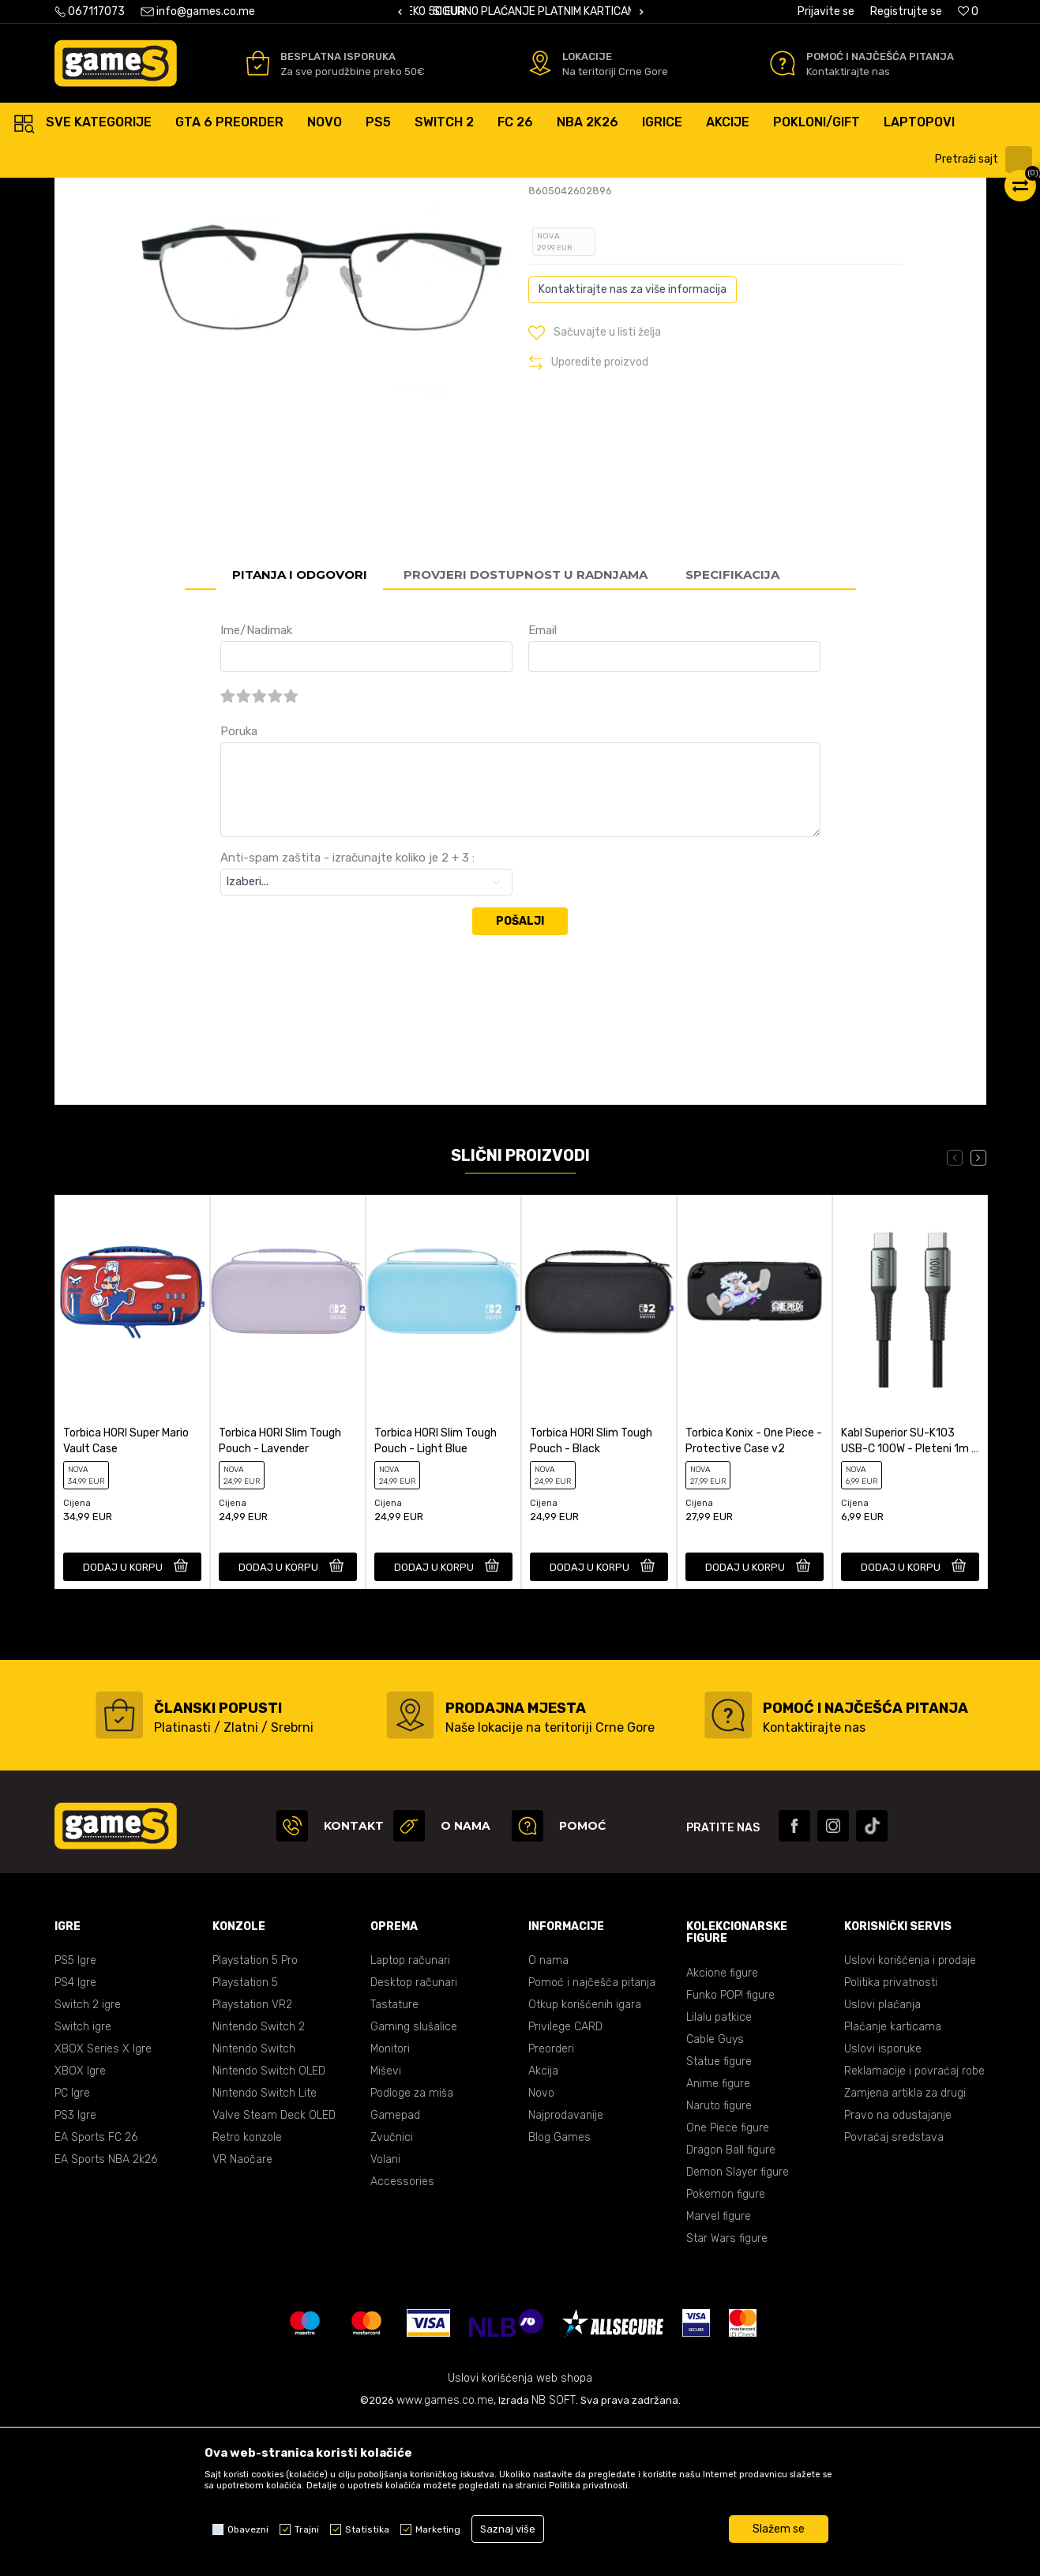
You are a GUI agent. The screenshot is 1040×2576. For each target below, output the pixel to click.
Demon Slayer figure (737, 2323)
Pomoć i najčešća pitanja (591, 2133)
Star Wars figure (727, 2389)
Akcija (543, 2222)
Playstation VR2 (252, 2155)
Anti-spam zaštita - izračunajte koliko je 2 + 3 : (347, 1008)
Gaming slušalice (413, 2177)
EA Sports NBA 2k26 (105, 2310)
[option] (520, 12)
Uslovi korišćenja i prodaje (910, 2111)
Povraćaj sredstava (894, 2288)
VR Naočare (242, 2310)
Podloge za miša (411, 2244)
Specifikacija (732, 725)
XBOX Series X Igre (103, 2199)
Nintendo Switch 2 (258, 2177)
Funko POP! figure (730, 2146)
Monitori (390, 2199)
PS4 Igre (75, 2133)
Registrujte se (906, 11)
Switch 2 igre (87, 2155)
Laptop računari (410, 2111)
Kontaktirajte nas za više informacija (632, 440)
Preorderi (551, 2199)
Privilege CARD (565, 2177)
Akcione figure (722, 2124)
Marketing (437, 2529)
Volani (385, 2310)
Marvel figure (718, 2367)
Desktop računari (413, 2133)
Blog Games (559, 2288)
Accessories (402, 2332)
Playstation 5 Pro (255, 2111)
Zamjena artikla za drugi (905, 2244)
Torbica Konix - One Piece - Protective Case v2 (753, 1591)
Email (542, 781)
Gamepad (395, 2266)
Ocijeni (568, 270)
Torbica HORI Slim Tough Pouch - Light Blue (435, 1591)
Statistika (367, 2529)
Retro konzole (247, 2288)
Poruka (238, 882)
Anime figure (718, 2234)
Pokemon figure (725, 2345)
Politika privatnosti (890, 2133)
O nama (548, 2111)
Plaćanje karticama (892, 2177)
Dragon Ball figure (730, 2301)
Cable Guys (715, 2190)
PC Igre (72, 2244)
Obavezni (247, 2529)
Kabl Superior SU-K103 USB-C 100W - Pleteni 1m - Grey (909, 1592)
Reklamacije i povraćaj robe (914, 2222)
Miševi (385, 2222)
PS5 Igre (75, 2111)
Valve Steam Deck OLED (274, 2266)
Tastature (394, 2155)
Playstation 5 (245, 2133)
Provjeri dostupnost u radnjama (526, 725)
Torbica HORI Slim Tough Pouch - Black (591, 1591)
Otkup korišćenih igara (584, 2155)
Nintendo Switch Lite (264, 2244)
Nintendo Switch (253, 2199)
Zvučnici (391, 2288)
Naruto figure (719, 2256)
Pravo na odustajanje (898, 2266)
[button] (985, 159)
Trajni (307, 2529)
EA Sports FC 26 (95, 2288)
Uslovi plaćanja (882, 2155)
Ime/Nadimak (256, 781)
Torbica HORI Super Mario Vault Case (126, 1591)
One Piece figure (727, 2278)
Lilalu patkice (719, 2168)
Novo (541, 2244)
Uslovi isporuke (883, 2199)
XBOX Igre (80, 2222)
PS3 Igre (75, 2266)
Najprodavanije (565, 2266)
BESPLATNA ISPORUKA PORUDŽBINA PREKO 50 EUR (538, 11)
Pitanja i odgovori (299, 725)
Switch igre (82, 2177)
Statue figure (719, 2212)
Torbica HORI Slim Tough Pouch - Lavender (280, 1591)
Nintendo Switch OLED (268, 2222)
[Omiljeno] (968, 11)
